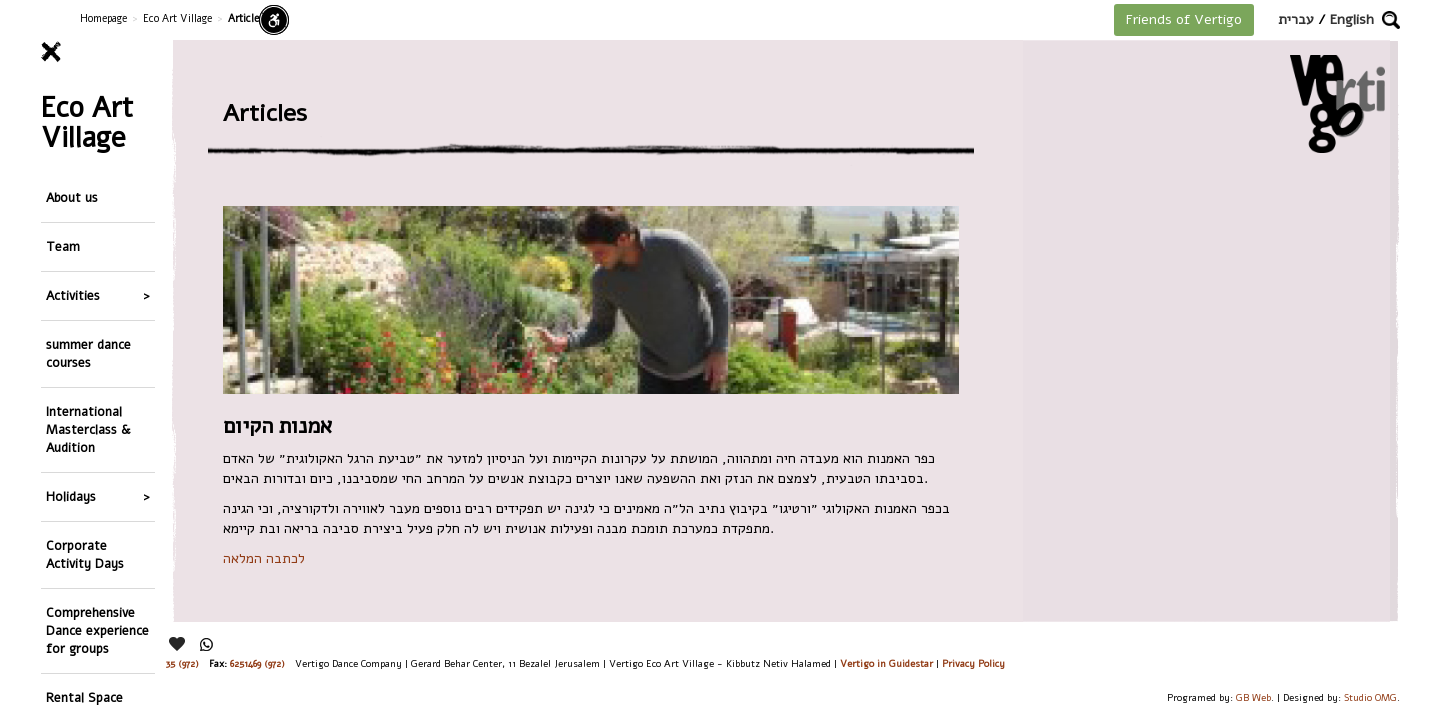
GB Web (1253, 697)
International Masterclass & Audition (88, 347)
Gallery (66, 593)
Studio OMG (1370, 697)
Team (63, 206)
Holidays (71, 399)
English (1352, 19)
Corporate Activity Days (85, 443)
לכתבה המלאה (264, 558)
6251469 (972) (257, 663)
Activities (73, 241)
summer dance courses (88, 285)
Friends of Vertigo (1184, 19)
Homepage (103, 18)
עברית (1296, 19)
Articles (68, 628)
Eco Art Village (177, 18)
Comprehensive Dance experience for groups (97, 505)
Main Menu (74, 684)
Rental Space (84, 558)
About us (72, 171)
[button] (1391, 20)
